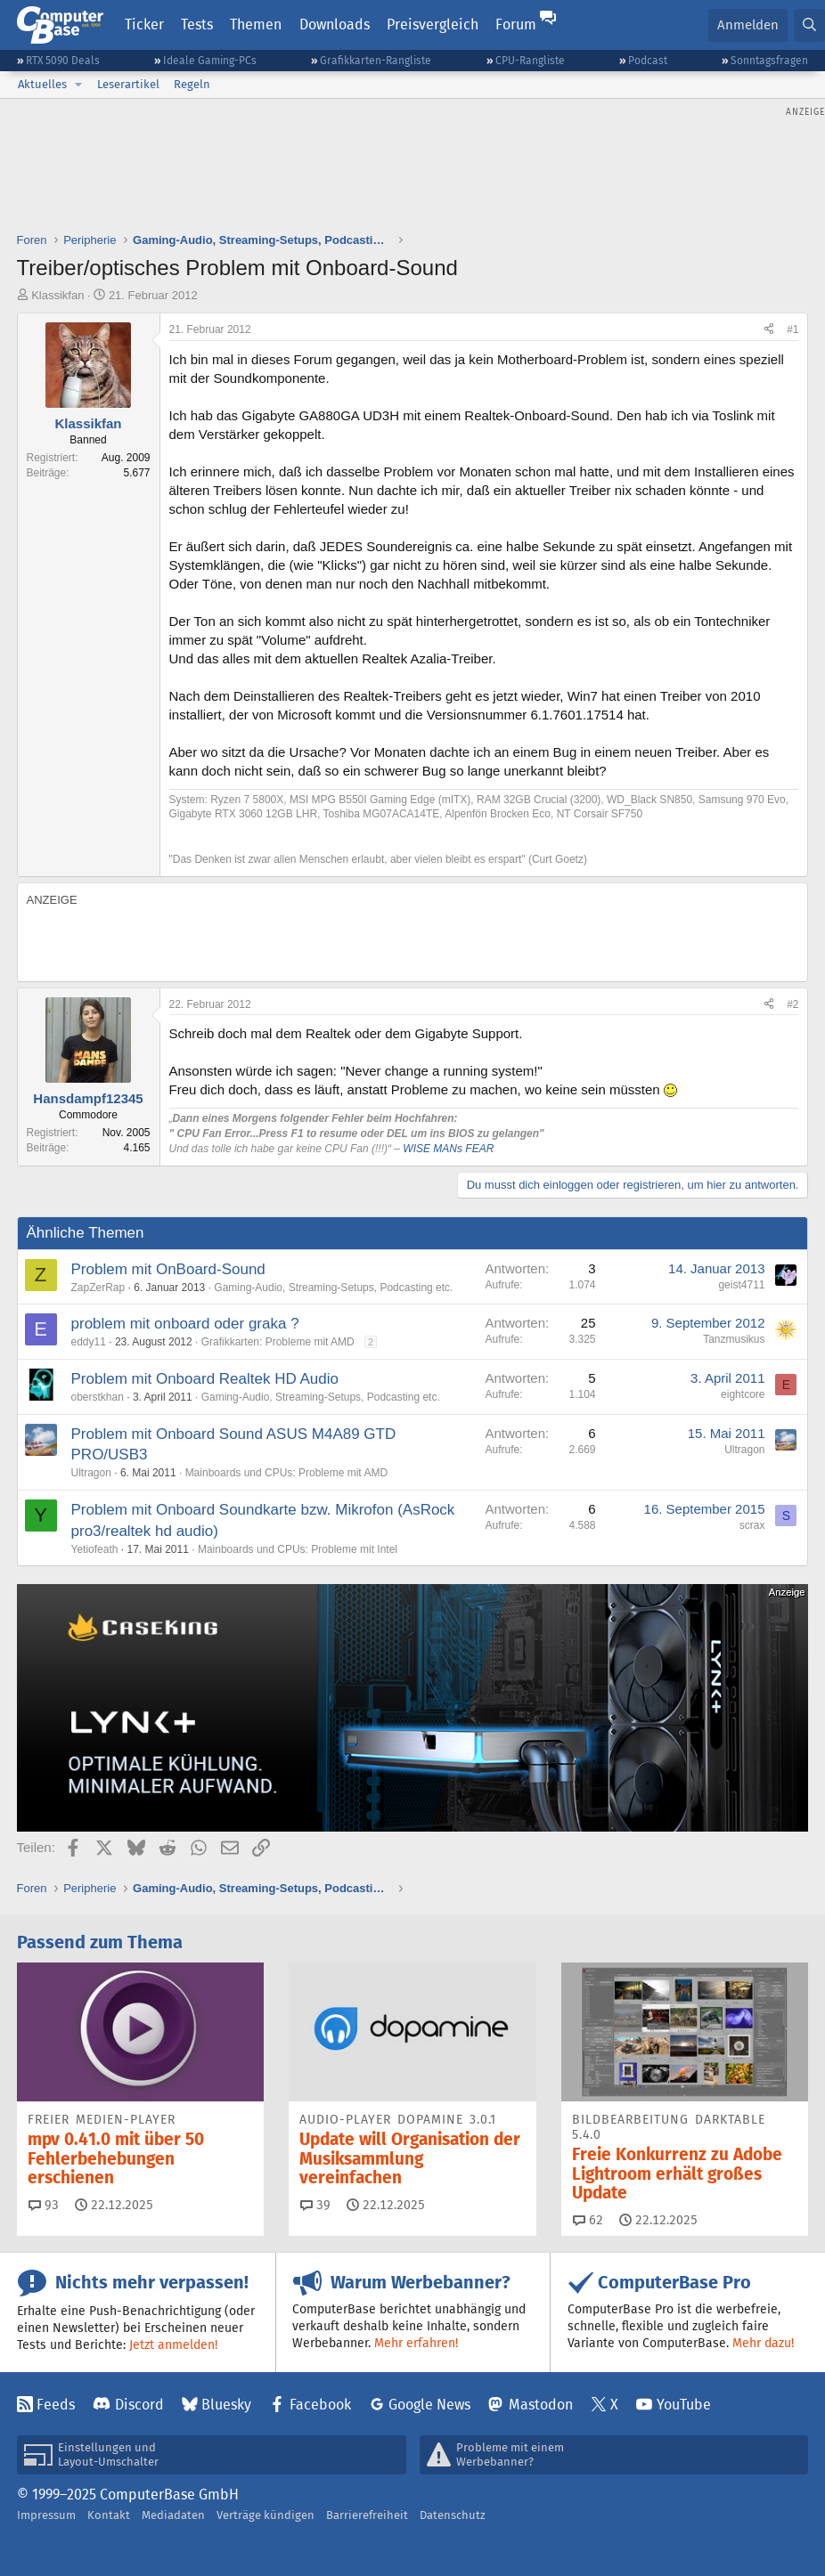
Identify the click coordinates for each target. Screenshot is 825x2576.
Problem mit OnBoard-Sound (168, 1269)
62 (588, 2220)
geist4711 (741, 1285)
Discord (139, 2404)
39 (315, 2205)
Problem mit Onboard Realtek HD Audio (205, 1378)
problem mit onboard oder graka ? (185, 1323)
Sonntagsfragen (769, 60)
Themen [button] (256, 24)
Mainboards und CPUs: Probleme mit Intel (297, 1549)
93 (44, 2205)
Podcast (647, 60)
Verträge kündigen (265, 2515)
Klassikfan (57, 295)
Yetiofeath (94, 1549)
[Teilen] (768, 330)
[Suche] (809, 25)
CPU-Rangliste (530, 60)
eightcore (742, 1394)
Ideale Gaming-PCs (210, 60)
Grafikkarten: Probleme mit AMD (278, 1342)
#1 (792, 329)
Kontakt (108, 2515)
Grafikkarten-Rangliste (375, 60)
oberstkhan (97, 1397)
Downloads (334, 24)
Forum (515, 24)
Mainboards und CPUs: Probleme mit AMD (286, 1473)
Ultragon (91, 1473)
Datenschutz (453, 2515)
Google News (429, 2404)
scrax (752, 1525)
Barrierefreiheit (367, 2515)
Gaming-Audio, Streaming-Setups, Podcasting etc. (333, 1287)
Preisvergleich (432, 24)
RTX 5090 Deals (63, 60)
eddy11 (88, 1342)
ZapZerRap (98, 1287)
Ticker (144, 24)
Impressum (46, 2515)
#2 (792, 1004)
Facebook (320, 2404)
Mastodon (541, 2404)
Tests (197, 24)
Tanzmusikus (733, 1339)
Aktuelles (42, 84)
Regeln (192, 84)
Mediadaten (173, 2515)
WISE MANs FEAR (448, 1148)
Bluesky (226, 2404)
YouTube (684, 2404)
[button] (78, 84)
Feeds (56, 2404)
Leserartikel (128, 84)
